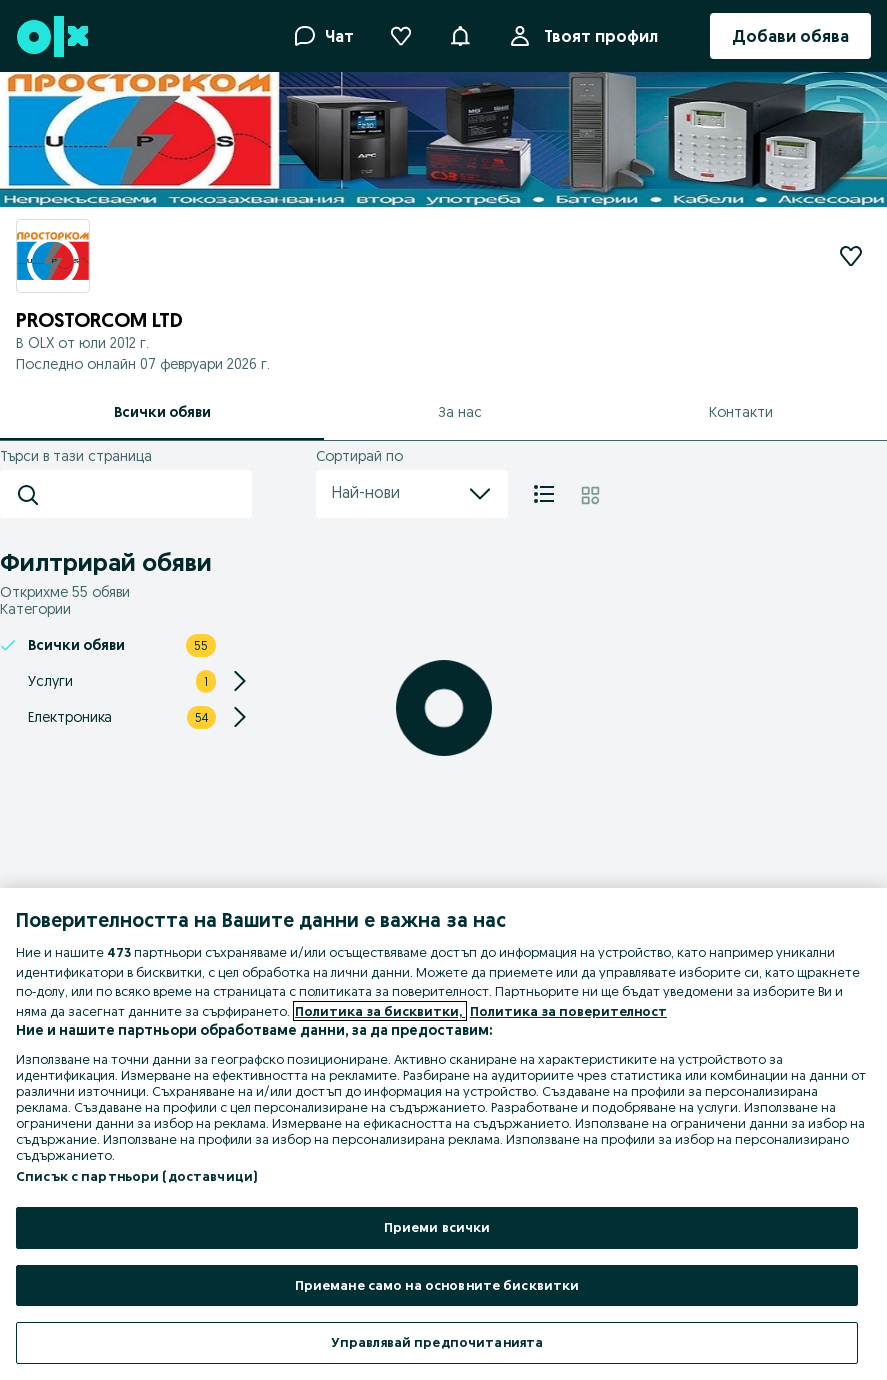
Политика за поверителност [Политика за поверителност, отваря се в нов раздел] (568, 1011)
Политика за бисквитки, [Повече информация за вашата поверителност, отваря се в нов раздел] (380, 1011)
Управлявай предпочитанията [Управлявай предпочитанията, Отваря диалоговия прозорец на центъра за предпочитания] (437, 1342)
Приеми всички (437, 1227)
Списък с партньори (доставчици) (136, 1176)
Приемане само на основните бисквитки (437, 1285)
